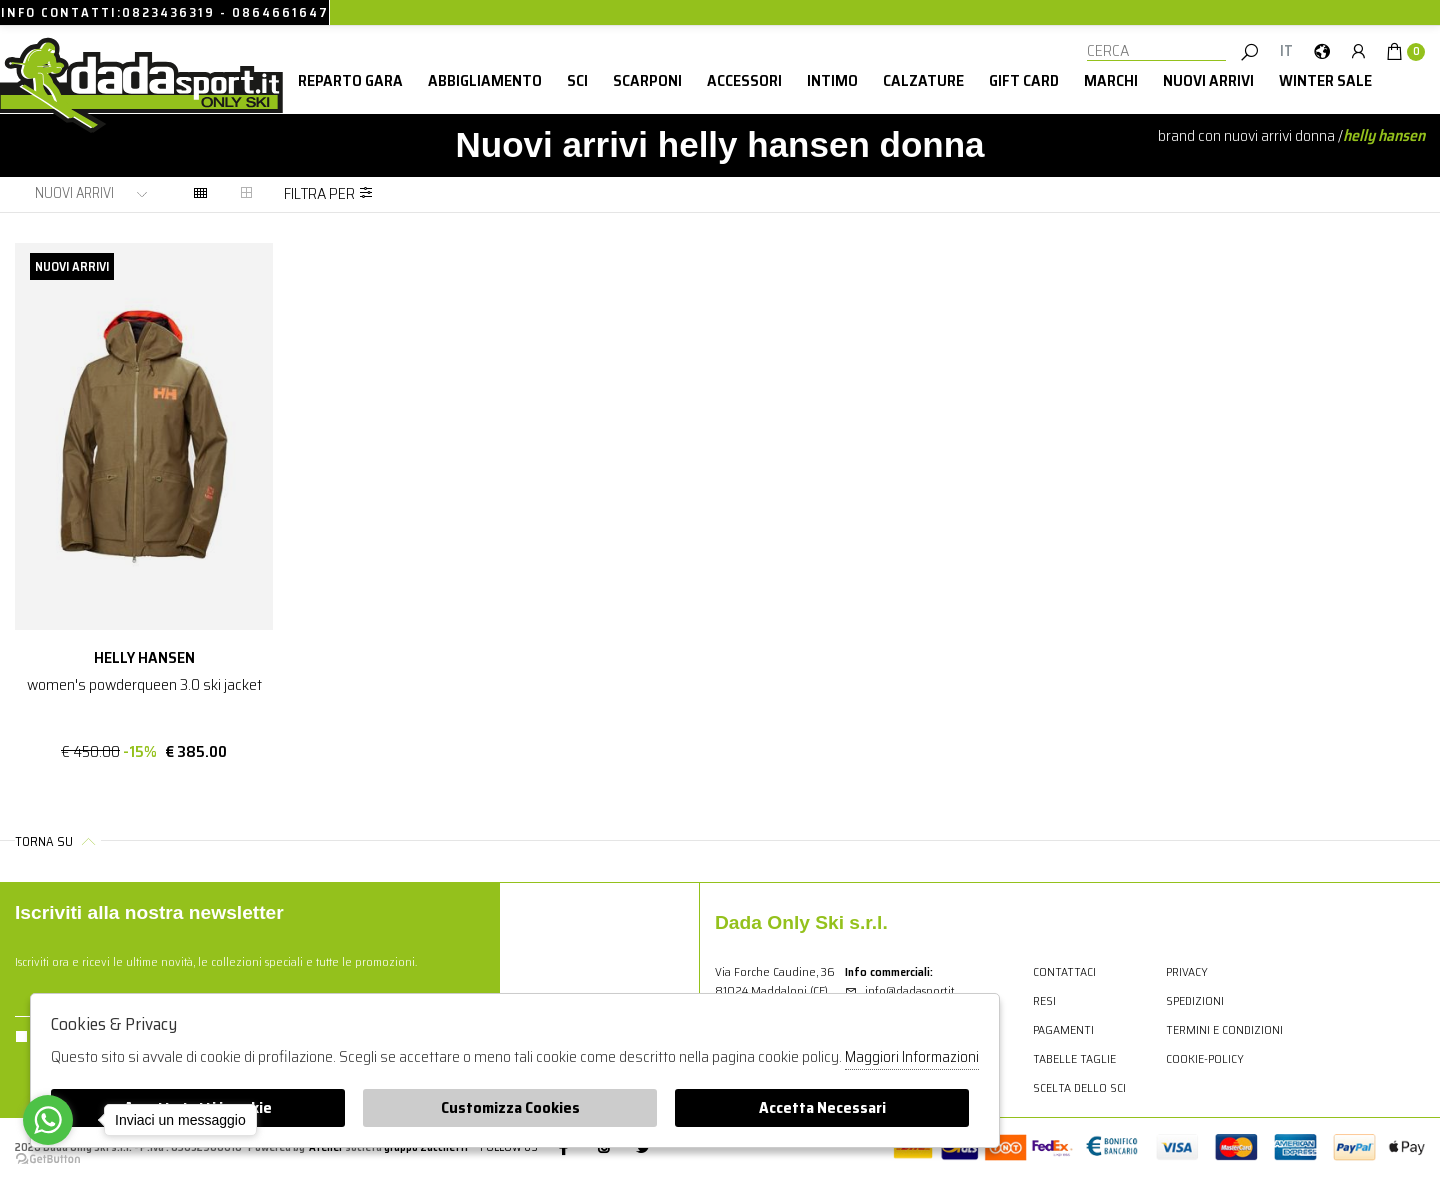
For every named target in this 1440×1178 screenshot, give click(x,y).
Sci (577, 80)
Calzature (923, 80)
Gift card (1024, 80)
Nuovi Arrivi (1208, 80)
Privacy (1187, 971)
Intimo (832, 80)
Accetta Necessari (822, 1107)
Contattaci (1064, 971)
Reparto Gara (350, 80)
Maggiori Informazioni (912, 1057)
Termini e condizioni (1224, 1029)
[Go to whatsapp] (48, 1120)
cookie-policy (1205, 1058)
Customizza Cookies (510, 1107)
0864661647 (280, 12)
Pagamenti (1063, 1029)
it (1286, 51)
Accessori (744, 80)
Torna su (58, 841)
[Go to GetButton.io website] (48, 1158)
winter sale (1325, 80)
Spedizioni (1195, 1000)
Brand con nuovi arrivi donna (1246, 135)
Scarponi (647, 80)
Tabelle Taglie (1074, 1058)
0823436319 (168, 12)
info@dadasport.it (899, 990)
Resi (1044, 1000)
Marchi (1111, 80)
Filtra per (329, 193)
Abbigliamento (485, 80)
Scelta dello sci (1079, 1087)
